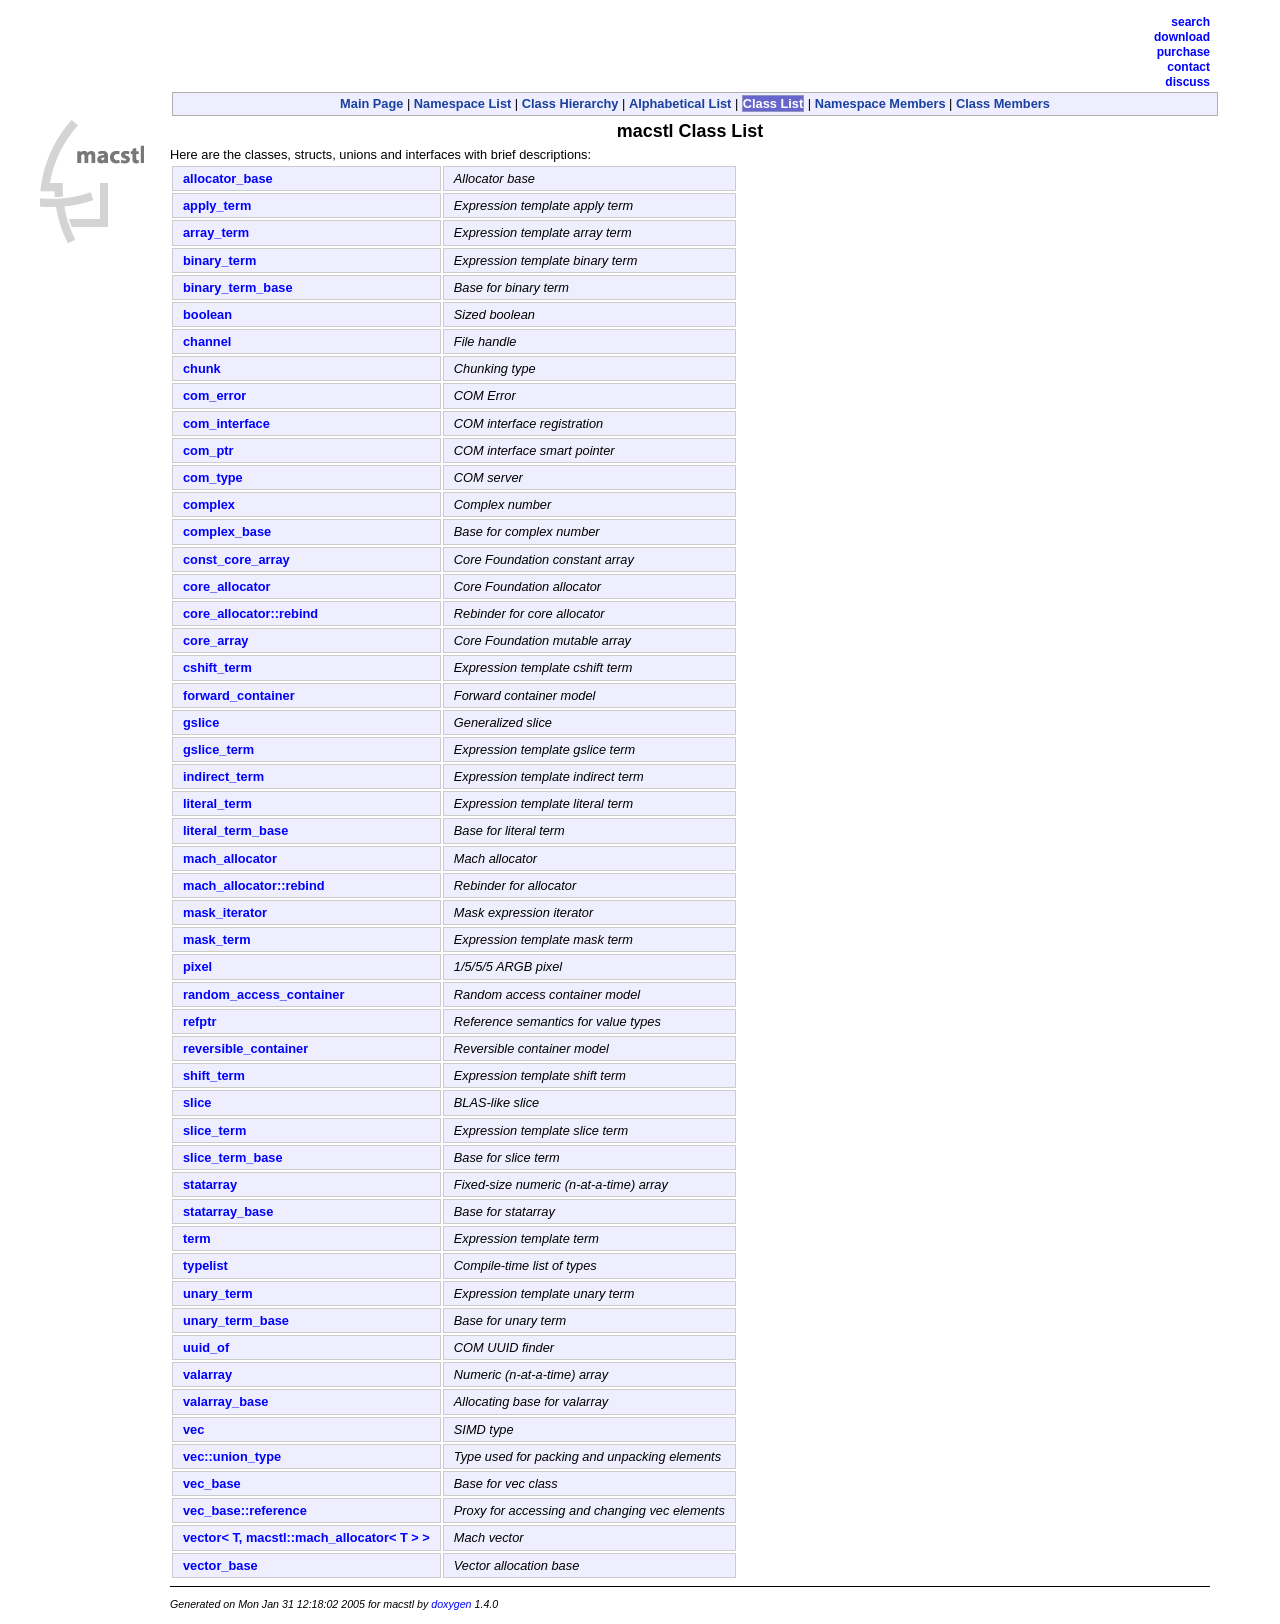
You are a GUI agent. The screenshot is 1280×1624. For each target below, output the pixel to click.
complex (209, 504)
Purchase (1183, 52)
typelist (205, 1265)
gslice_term (218, 749)
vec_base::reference (245, 1510)
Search (1190, 22)
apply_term (217, 205)
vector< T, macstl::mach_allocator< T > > (306, 1537)
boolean (207, 314)
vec (193, 1429)
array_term (216, 232)
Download (1182, 37)
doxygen (451, 1604)
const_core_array (236, 559)
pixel (197, 966)
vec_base (212, 1483)
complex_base (227, 531)
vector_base (220, 1565)
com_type (213, 477)
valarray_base (225, 1401)
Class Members (1003, 103)
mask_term (217, 939)
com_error (214, 395)
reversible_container (245, 1048)
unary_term (218, 1293)
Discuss (1187, 82)
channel (207, 341)
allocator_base (228, 178)
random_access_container (263, 994)
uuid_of (206, 1347)
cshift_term (217, 667)
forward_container (239, 695)
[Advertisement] (404, 45)
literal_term (217, 803)
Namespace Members (880, 103)
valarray (207, 1374)
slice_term (214, 1130)
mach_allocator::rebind (254, 885)
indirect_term (223, 776)
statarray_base (228, 1211)
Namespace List (462, 103)
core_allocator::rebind (250, 613)
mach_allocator (230, 858)
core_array (215, 640)
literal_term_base (235, 830)
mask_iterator (225, 912)
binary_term (219, 260)
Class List (773, 103)
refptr (199, 1021)
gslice (201, 722)
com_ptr (208, 450)
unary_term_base (236, 1320)
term (197, 1238)
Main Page (371, 103)
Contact (1188, 67)
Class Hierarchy (570, 103)
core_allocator (227, 586)
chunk (202, 368)
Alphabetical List (680, 103)
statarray (210, 1184)
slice (197, 1102)
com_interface (226, 423)
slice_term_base (233, 1157)
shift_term (214, 1075)
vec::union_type (232, 1456)
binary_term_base (238, 287)
